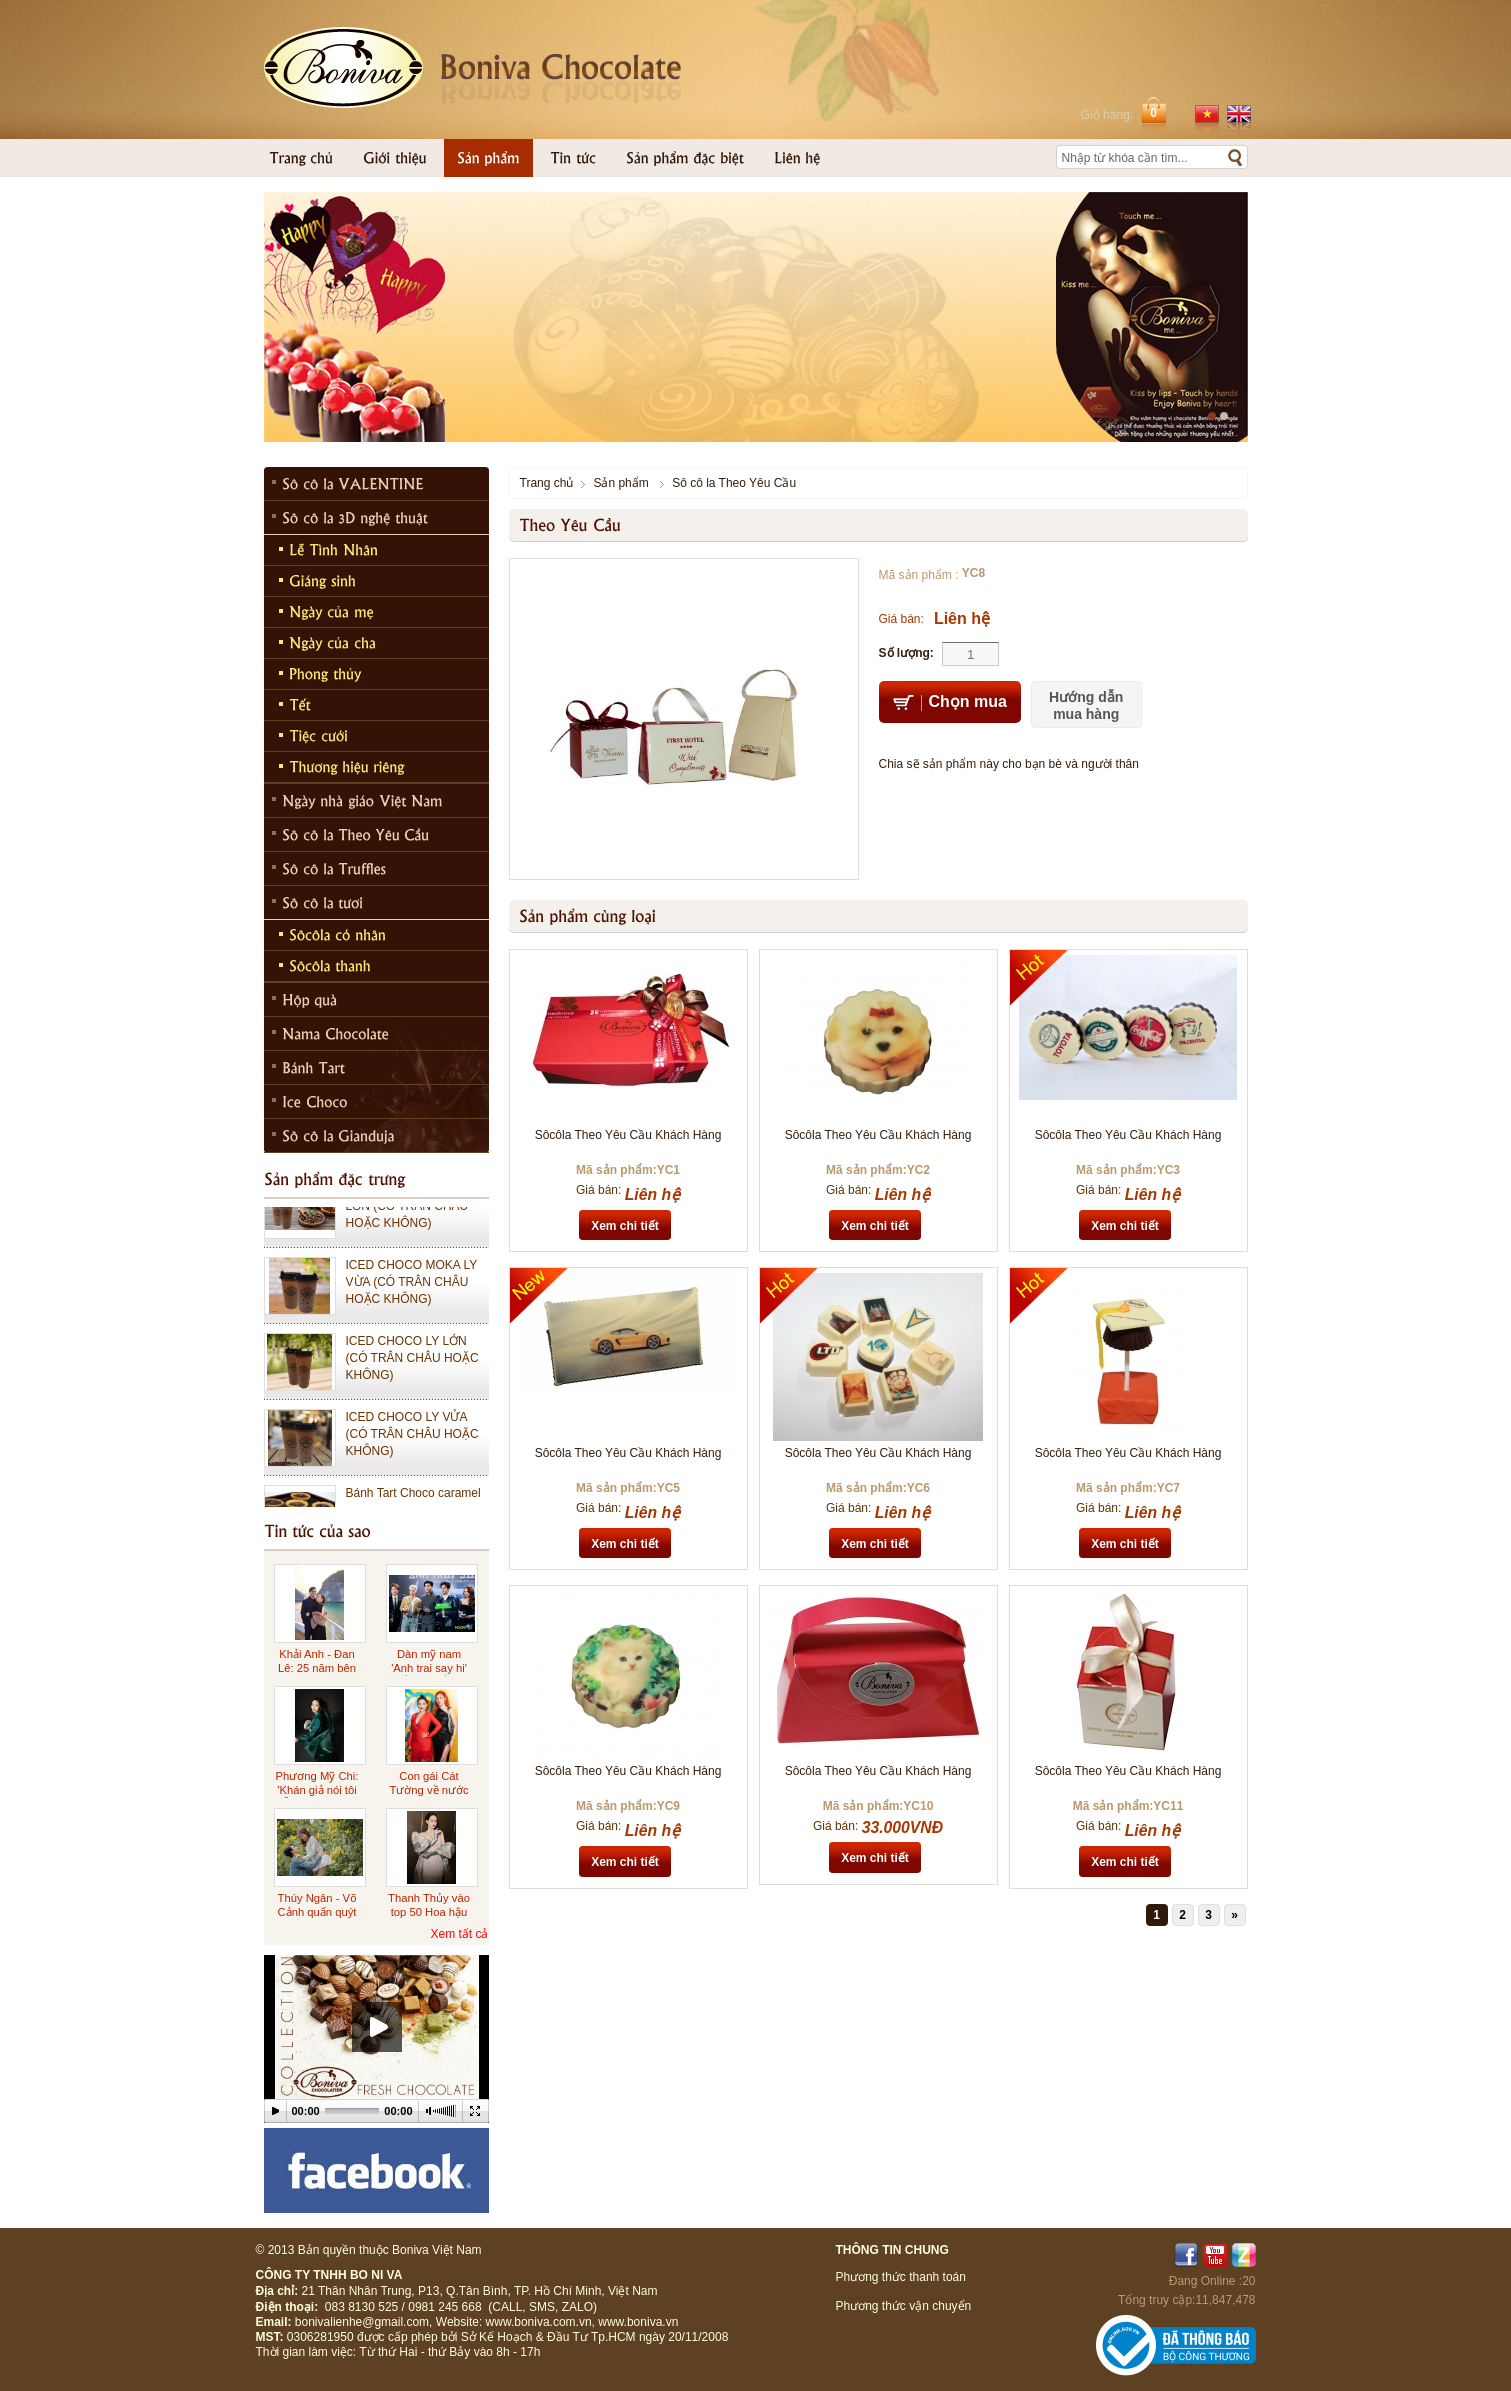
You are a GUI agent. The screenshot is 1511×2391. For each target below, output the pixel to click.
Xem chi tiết (625, 1226)
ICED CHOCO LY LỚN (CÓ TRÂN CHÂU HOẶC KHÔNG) (412, 1369)
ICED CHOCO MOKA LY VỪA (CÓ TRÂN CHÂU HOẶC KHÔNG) (412, 1293)
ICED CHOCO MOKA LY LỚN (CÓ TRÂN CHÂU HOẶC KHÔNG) (412, 1217)
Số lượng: (906, 653)
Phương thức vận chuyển (904, 2306)
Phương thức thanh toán (901, 2277)
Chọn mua (949, 703)
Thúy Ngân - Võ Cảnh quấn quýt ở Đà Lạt (317, 1911)
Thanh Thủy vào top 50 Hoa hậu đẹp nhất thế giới (428, 1911)
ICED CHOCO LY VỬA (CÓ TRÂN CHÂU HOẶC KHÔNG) (412, 1445)
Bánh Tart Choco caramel (413, 1504)
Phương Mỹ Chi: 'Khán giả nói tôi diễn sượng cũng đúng (317, 1796)
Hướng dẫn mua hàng (1086, 705)
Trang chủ (547, 483)
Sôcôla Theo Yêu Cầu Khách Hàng (628, 1135)
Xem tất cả (459, 1934)
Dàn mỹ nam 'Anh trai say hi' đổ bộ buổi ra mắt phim (429, 1674)
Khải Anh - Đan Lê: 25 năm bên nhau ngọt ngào (317, 1667)
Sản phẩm (620, 483)
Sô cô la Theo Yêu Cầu (734, 483)
